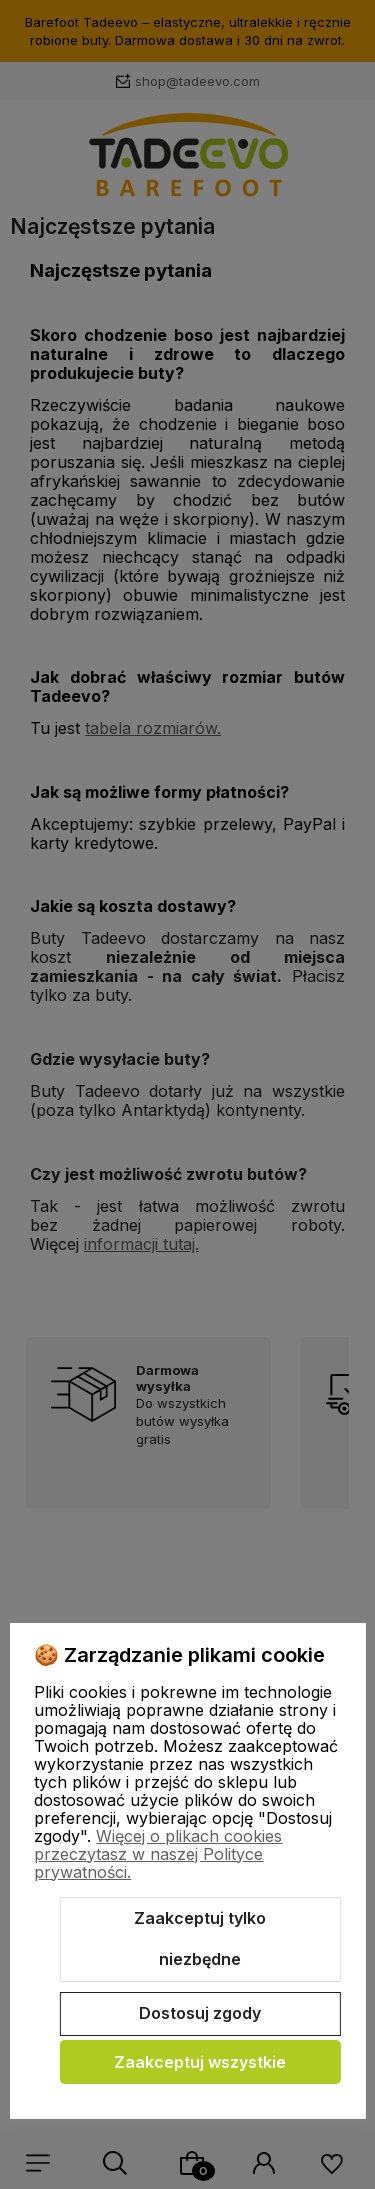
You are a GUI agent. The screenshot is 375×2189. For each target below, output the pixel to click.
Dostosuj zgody (200, 2013)
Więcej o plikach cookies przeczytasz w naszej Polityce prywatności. (158, 1854)
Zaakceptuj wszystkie (200, 2062)
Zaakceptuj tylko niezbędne (200, 1939)
